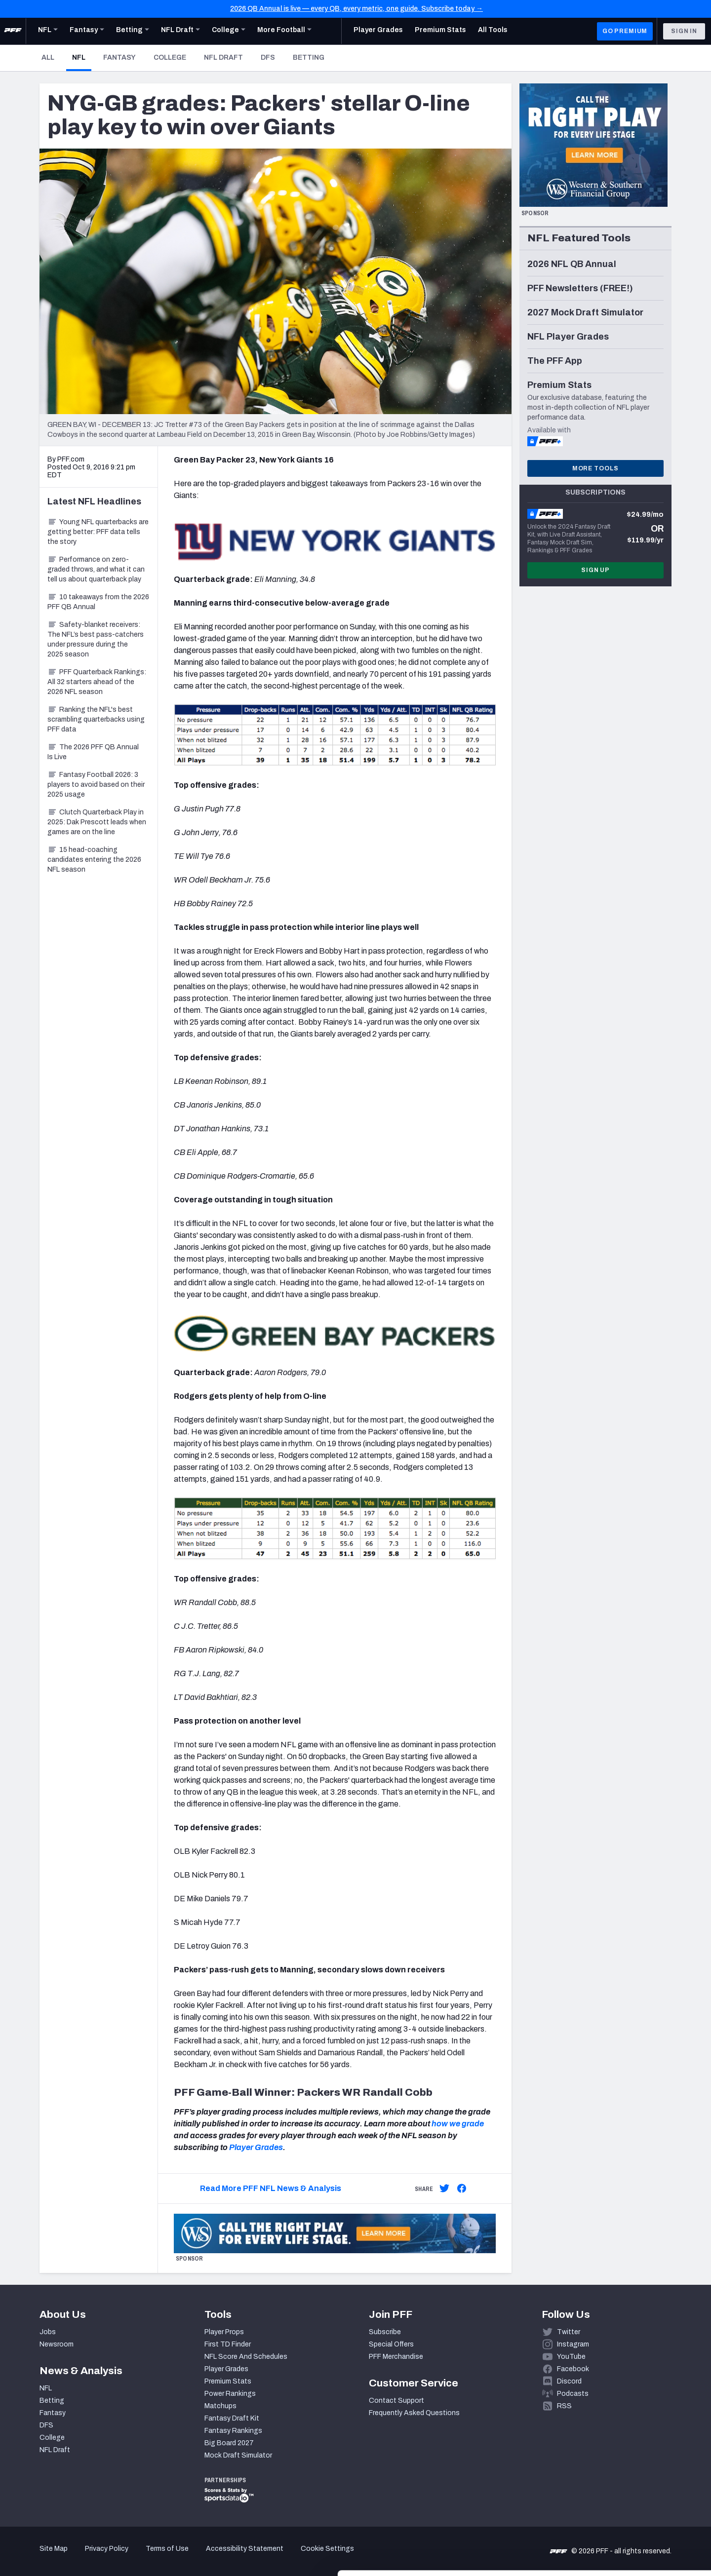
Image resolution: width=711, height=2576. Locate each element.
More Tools (595, 468)
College (170, 57)
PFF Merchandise (396, 2356)
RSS (564, 2406)
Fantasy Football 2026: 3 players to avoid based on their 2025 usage (96, 784)
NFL (81, 57)
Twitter (568, 2332)
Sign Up (595, 570)
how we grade (458, 2123)
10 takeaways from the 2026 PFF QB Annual (98, 602)
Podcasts (573, 2393)
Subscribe (385, 2332)
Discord (569, 2381)
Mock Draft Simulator (238, 2455)
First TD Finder (227, 2344)
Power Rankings (230, 2393)
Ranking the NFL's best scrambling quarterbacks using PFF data (96, 719)
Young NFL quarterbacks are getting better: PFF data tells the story (98, 531)
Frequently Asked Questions (414, 2413)
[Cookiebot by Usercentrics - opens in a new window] (64, 2556)
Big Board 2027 (229, 2443)
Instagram (573, 2344)
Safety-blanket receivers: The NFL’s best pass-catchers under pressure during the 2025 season (95, 639)
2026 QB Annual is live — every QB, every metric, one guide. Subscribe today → (356, 8)
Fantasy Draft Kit (231, 2418)
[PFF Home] (13, 31)
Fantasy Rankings (233, 2430)
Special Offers (391, 2344)
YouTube (571, 2356)
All (47, 57)
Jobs (48, 2332)
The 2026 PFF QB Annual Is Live (93, 752)
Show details (152, 2556)
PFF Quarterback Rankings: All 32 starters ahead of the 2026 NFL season (96, 681)
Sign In (684, 31)
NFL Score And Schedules (245, 2356)
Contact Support (396, 2400)
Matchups (220, 2406)
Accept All (629, 2487)
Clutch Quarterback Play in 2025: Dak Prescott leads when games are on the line (96, 822)
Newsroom (57, 2344)
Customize (629, 2519)
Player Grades (256, 2147)
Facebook (573, 2369)
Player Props (224, 2332)
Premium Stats (227, 2381)
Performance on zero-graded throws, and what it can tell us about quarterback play (96, 569)
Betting (308, 57)
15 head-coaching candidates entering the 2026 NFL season (94, 859)
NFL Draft (223, 57)
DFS (268, 57)
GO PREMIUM (624, 31)
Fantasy (119, 57)
